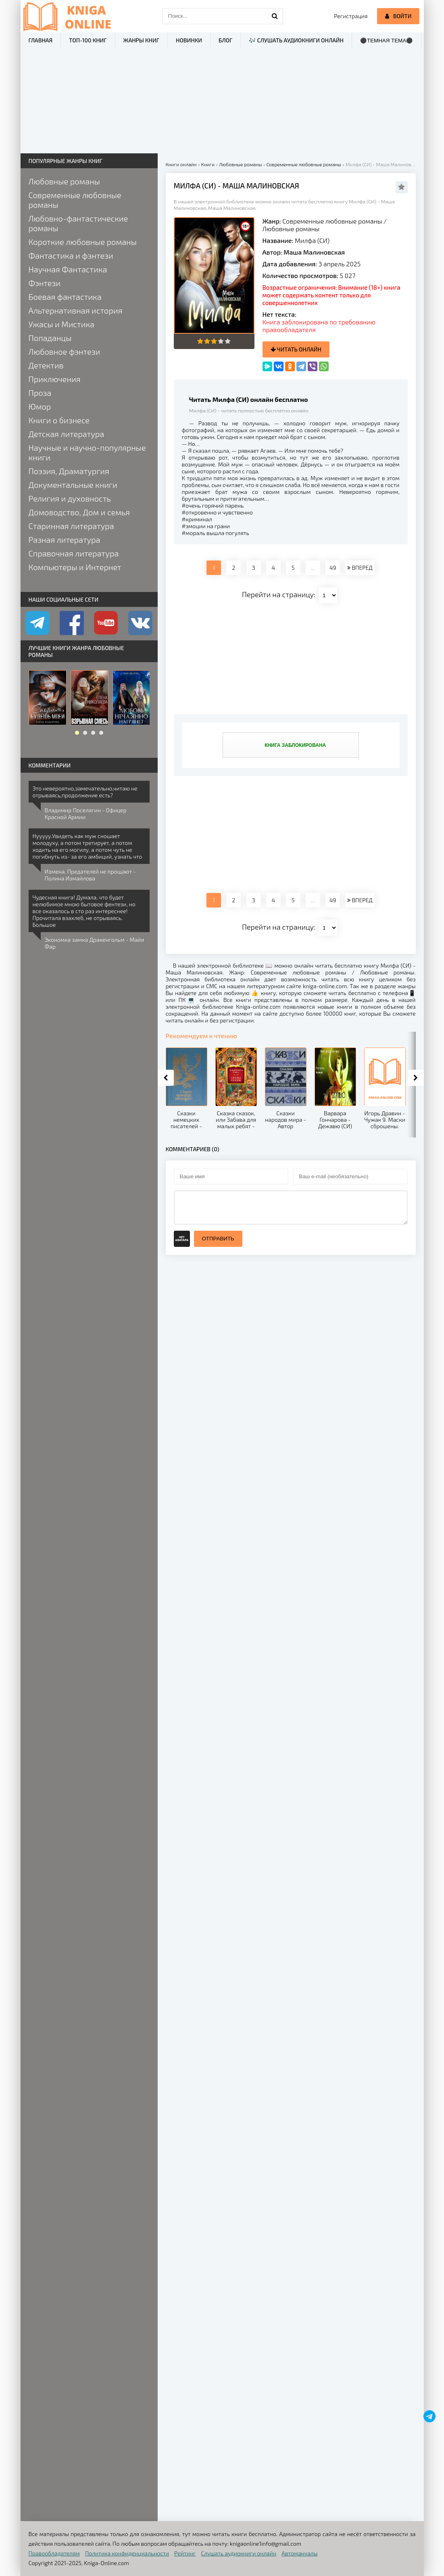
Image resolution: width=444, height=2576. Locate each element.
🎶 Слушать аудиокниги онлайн (296, 40)
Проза (40, 392)
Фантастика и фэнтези (71, 255)
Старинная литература (71, 526)
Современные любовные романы (332, 221)
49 (332, 567)
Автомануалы (299, 2553)
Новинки (189, 40)
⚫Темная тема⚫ (386, 41)
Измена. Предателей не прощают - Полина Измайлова (90, 875)
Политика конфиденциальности (127, 2553)
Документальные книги (73, 484)
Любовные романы (291, 228)
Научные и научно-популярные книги (87, 452)
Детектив (46, 365)
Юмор (40, 406)
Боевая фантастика (65, 296)
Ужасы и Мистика (62, 324)
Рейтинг (185, 2553)
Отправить (218, 1239)
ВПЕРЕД (359, 567)
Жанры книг (141, 40)
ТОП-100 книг (87, 40)
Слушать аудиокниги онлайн (238, 2553)
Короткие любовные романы (83, 242)
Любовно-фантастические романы (78, 223)
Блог (225, 40)
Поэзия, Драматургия (69, 471)
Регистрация (350, 16)
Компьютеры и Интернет (75, 567)
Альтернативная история (76, 310)
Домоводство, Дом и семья (79, 512)
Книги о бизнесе (59, 420)
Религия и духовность (70, 498)
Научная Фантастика (68, 269)
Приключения (55, 379)
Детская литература (66, 434)
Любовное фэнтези (64, 351)
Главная (41, 40)
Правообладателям (54, 2553)
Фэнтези (45, 283)
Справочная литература (74, 553)
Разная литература (64, 539)
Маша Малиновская (314, 252)
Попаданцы (50, 338)
